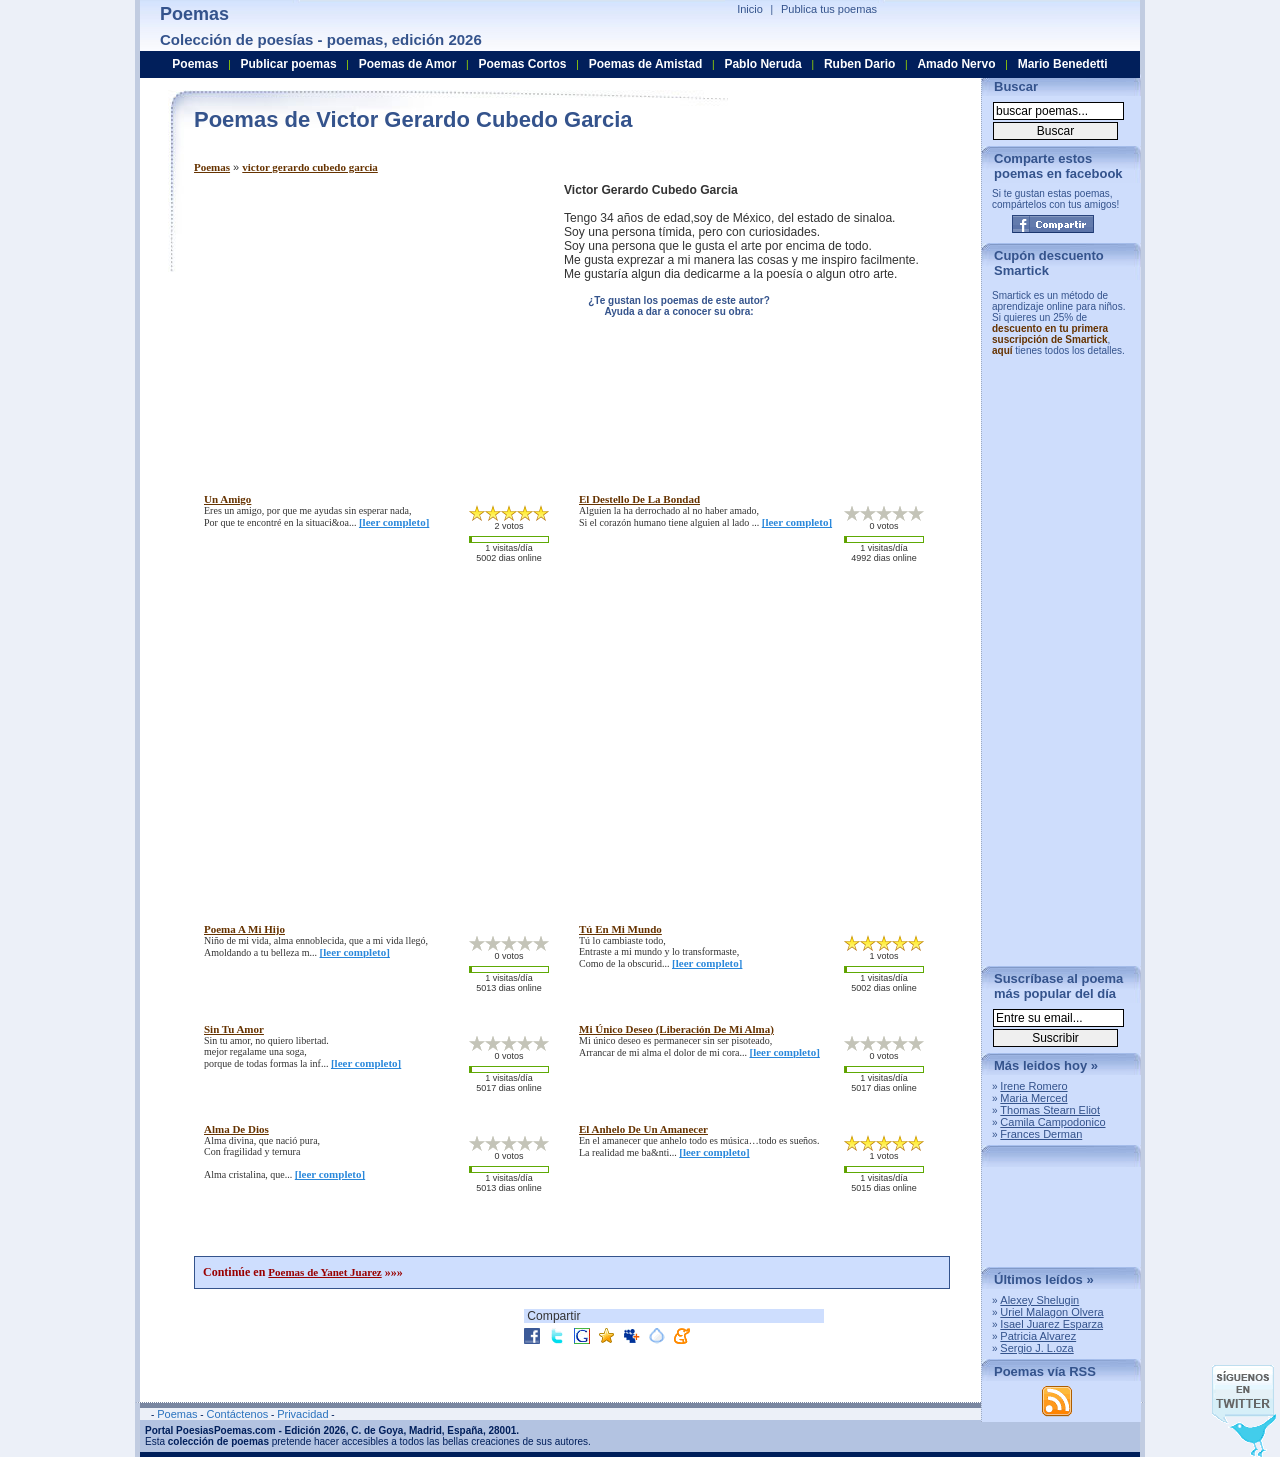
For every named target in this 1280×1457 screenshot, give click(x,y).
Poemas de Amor (408, 64)
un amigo (227, 499)
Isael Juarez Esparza (1051, 1324)
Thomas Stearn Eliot (1050, 1110)
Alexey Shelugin (1039, 1300)
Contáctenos (237, 1414)
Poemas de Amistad (646, 64)
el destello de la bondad (639, 499)
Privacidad (302, 1414)
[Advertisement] (362, 323)
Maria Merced (1033, 1098)
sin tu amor (234, 1029)
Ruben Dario (859, 64)
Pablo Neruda (762, 64)
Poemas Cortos (522, 64)
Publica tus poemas (829, 9)
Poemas (212, 167)
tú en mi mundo (620, 929)
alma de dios (236, 1129)
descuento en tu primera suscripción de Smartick (1050, 334)
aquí (1002, 350)
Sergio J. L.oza (1036, 1348)
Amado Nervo (956, 64)
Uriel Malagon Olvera (1051, 1312)
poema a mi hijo (244, 929)
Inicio (750, 9)
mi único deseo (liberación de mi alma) (676, 1029)
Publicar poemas (289, 64)
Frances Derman (1041, 1134)
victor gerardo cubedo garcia (310, 167)
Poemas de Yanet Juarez (324, 1272)
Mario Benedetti (1063, 64)
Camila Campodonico (1052, 1122)
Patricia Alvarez (1038, 1336)
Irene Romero (1033, 1086)
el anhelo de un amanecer (643, 1129)
